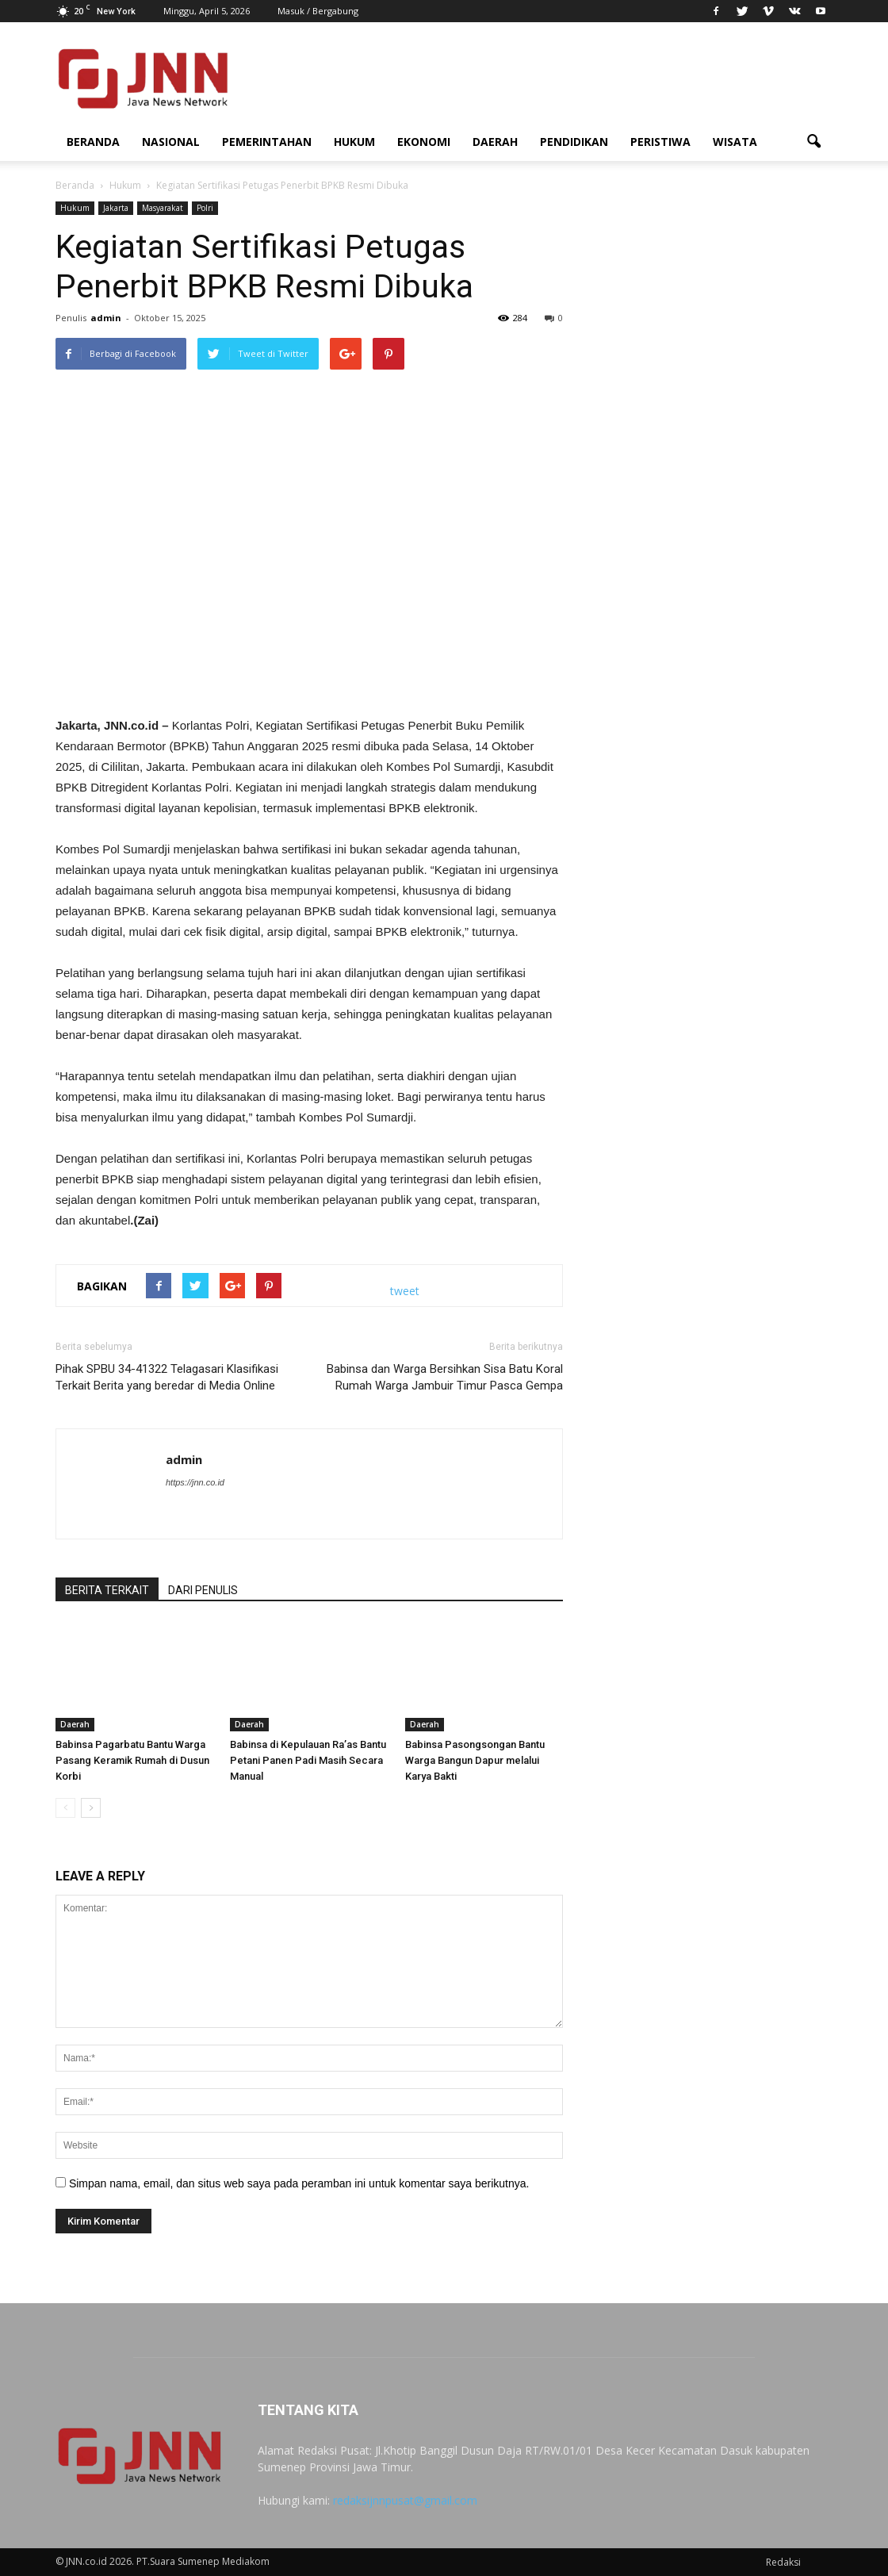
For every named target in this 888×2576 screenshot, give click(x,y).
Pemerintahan (267, 141)
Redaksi (783, 2562)
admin (105, 318)
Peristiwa (660, 141)
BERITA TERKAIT (107, 1590)
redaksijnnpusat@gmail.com (405, 2500)
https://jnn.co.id (195, 1482)
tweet (404, 1290)
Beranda (93, 141)
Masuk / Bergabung (318, 11)
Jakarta (115, 207)
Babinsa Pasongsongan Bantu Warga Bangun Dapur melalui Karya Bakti (475, 1761)
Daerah (495, 141)
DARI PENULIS (203, 1590)
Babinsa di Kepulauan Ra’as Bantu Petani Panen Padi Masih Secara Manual (308, 1761)
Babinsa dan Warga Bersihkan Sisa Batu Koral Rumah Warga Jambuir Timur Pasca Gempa (445, 1377)
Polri (205, 207)
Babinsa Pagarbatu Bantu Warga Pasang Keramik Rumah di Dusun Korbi (132, 1761)
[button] (813, 142)
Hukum (354, 141)
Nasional (171, 141)
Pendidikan (574, 141)
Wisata (735, 141)
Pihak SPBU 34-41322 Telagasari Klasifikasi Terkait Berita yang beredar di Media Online (167, 1377)
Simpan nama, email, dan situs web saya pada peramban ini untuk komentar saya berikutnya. (299, 2183)
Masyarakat (162, 207)
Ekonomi (423, 141)
